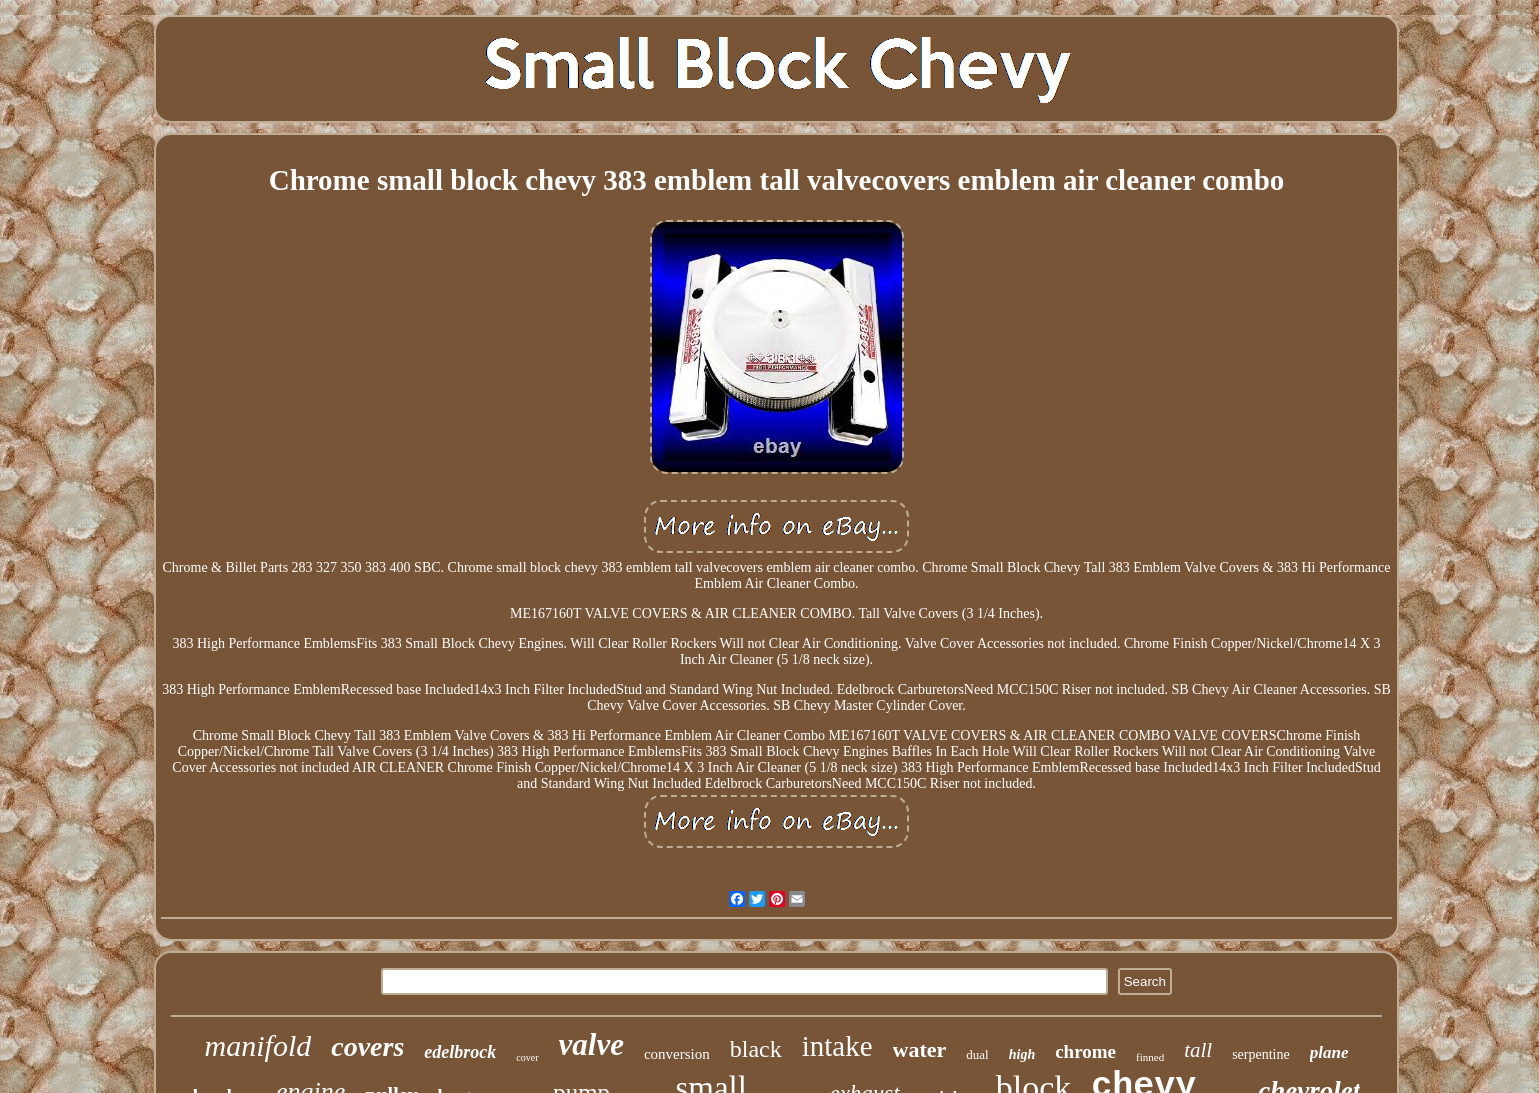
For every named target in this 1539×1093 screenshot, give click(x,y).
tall (1198, 1050)
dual (977, 1054)
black (756, 1049)
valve (591, 1044)
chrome (1085, 1051)
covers (367, 1046)
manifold (258, 1045)
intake (837, 1046)
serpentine (1261, 1054)
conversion (677, 1054)
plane (1329, 1052)
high (1022, 1054)
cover (527, 1057)
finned (1150, 1057)
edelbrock (460, 1052)
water (920, 1049)
